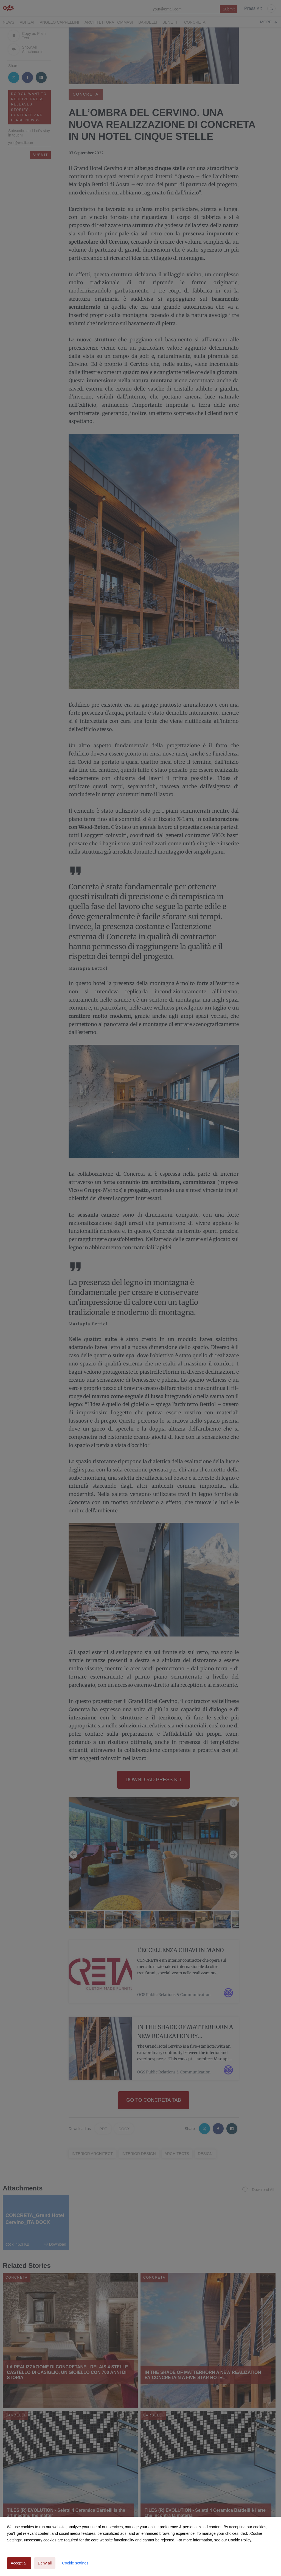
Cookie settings (75, 2563)
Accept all (19, 2563)
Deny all (45, 2563)
